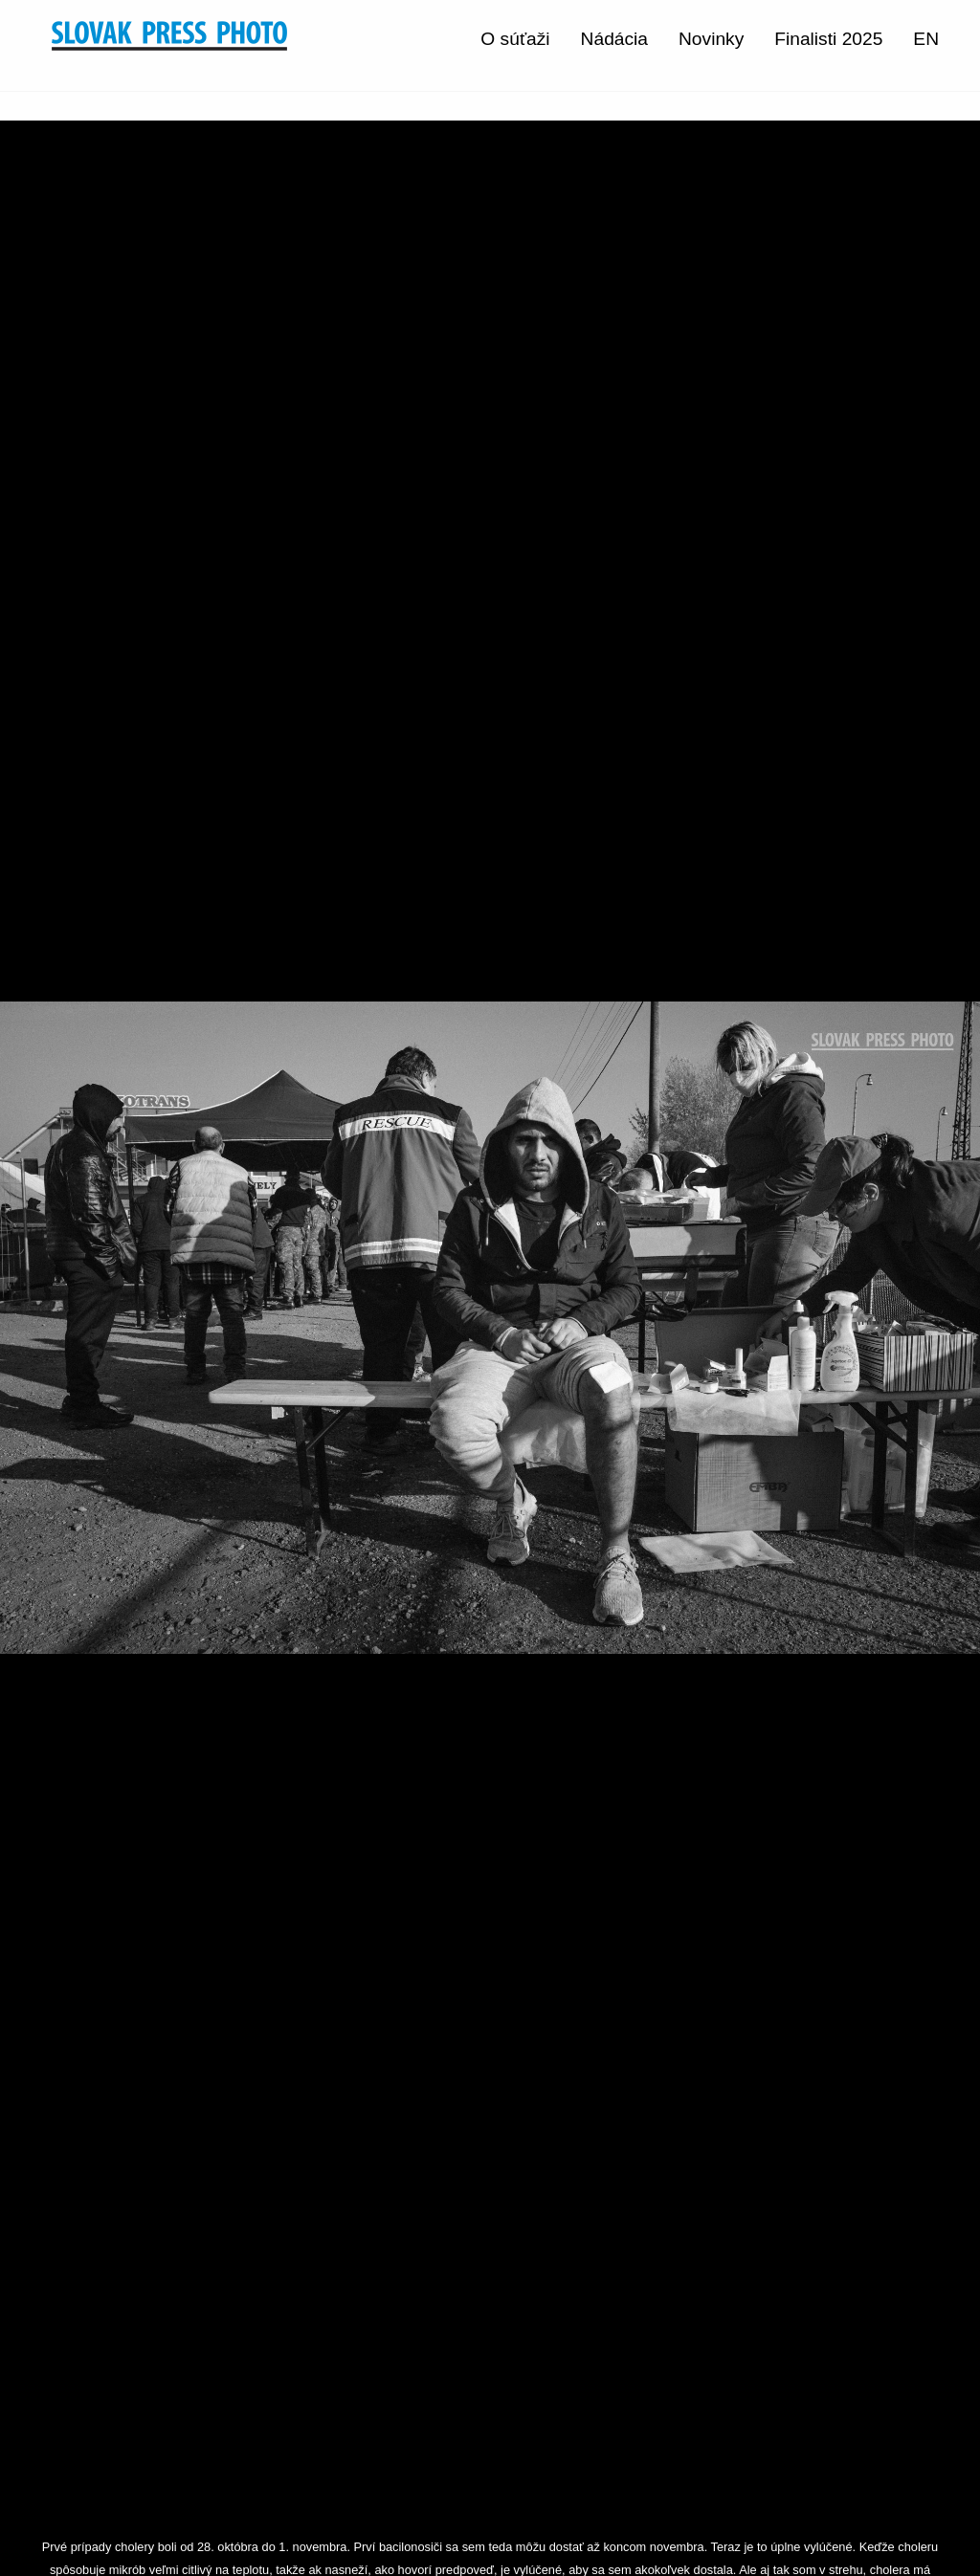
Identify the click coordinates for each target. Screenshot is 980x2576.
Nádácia (614, 39)
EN (926, 39)
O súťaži (514, 39)
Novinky (711, 39)
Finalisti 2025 (828, 39)
